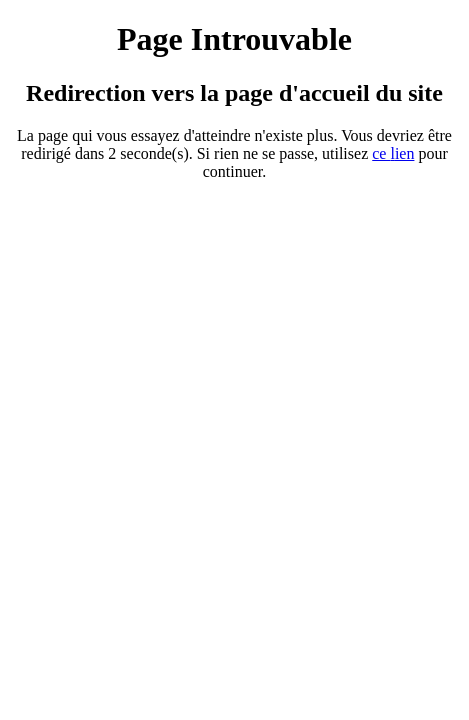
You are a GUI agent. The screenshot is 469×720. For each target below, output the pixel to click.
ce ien (393, 153)
